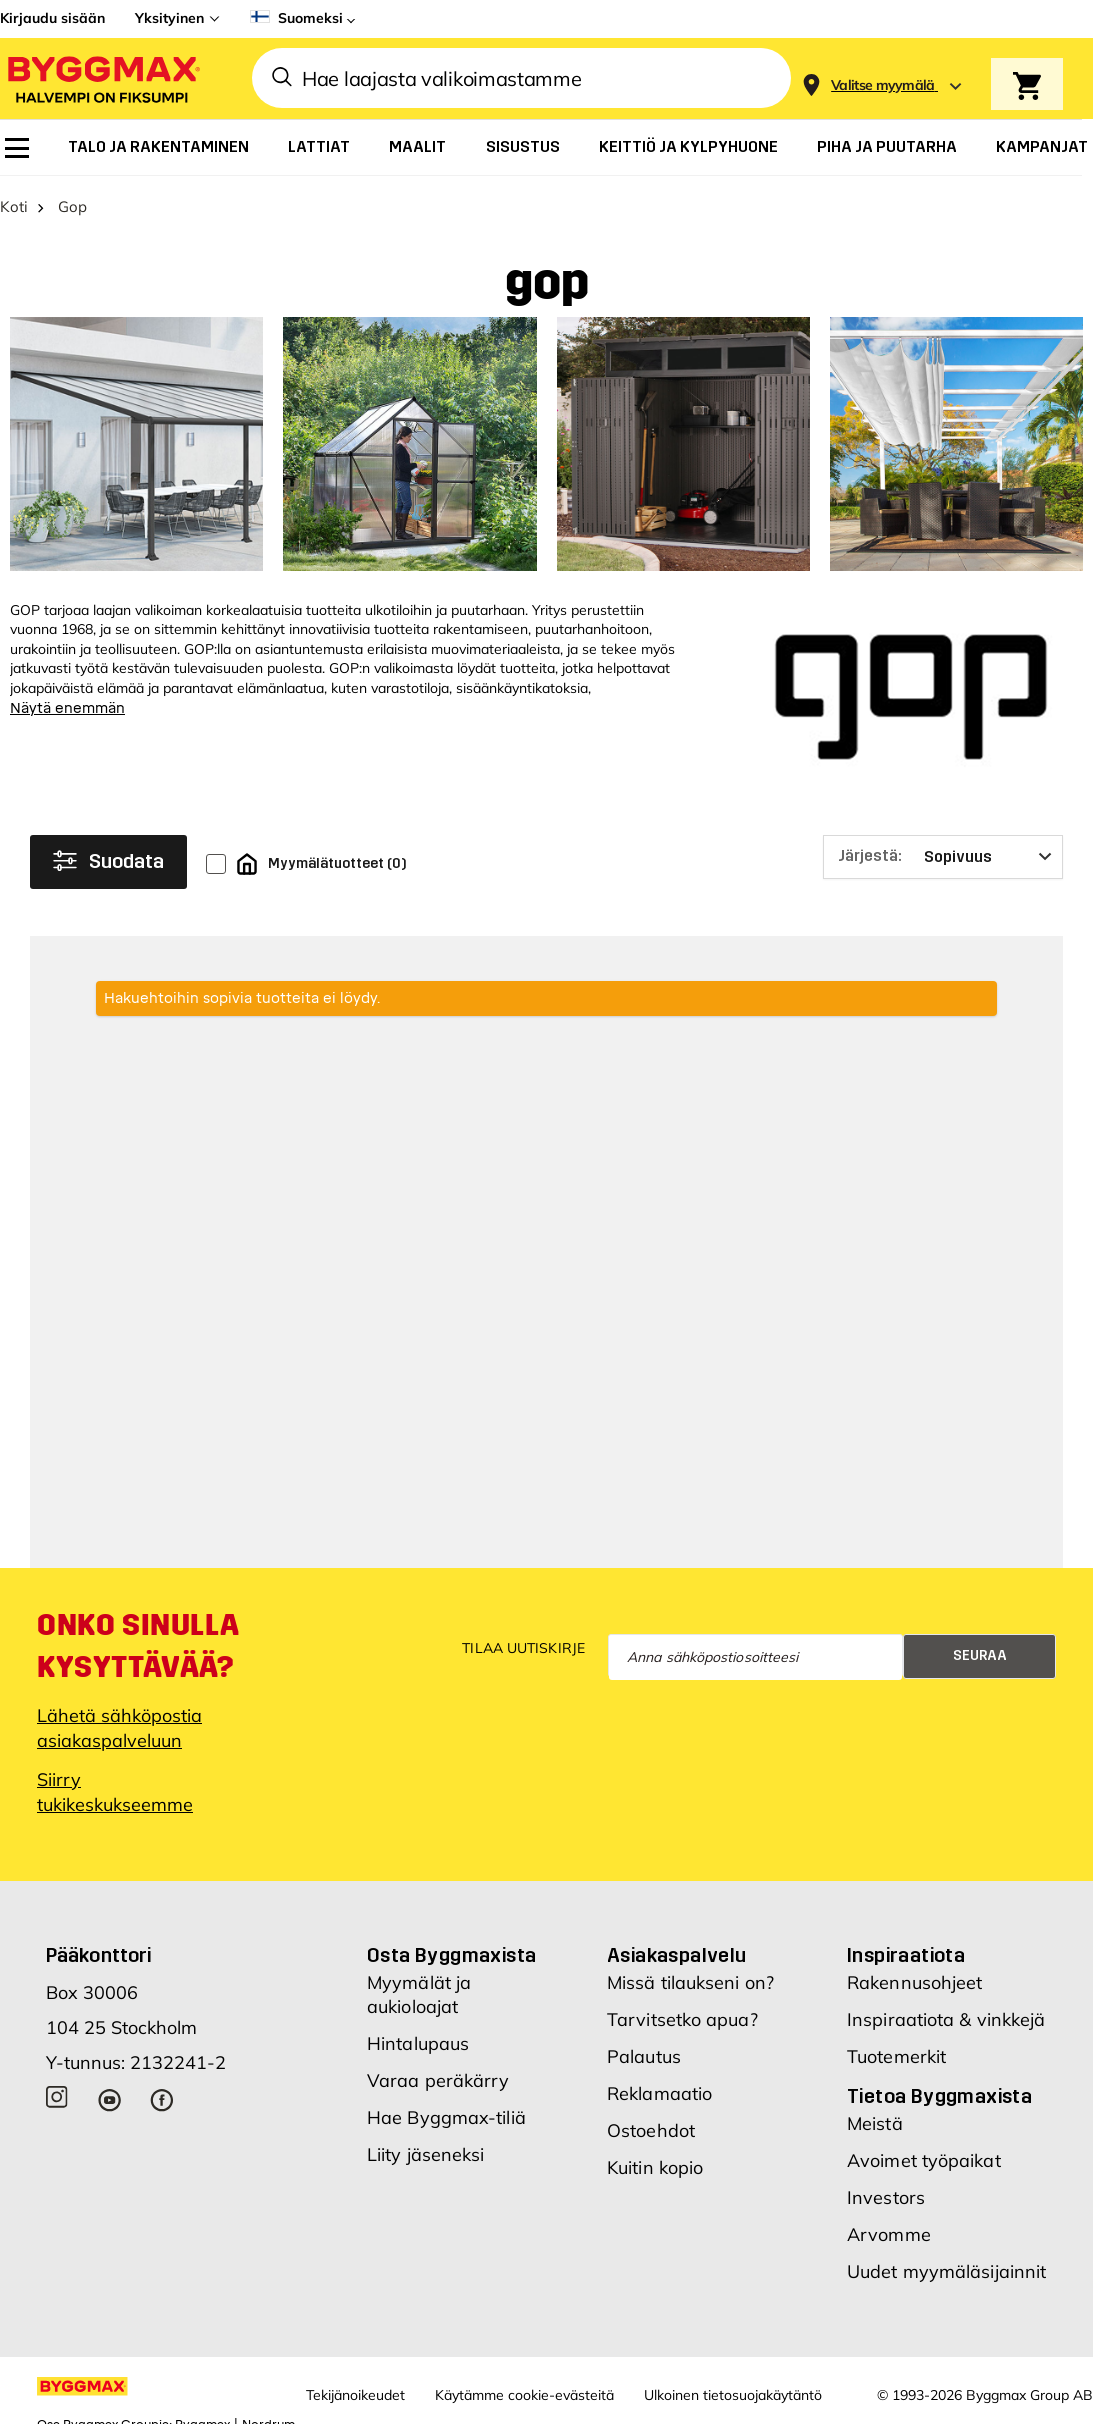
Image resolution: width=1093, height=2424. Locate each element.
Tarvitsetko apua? (682, 2019)
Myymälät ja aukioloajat (419, 1994)
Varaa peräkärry (438, 2080)
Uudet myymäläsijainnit (946, 2271)
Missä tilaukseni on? (690, 1982)
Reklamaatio (659, 2093)
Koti (14, 206)
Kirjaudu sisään (52, 18)
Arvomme (889, 2234)
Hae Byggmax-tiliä (446, 2117)
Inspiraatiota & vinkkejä (946, 2019)
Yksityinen (169, 18)
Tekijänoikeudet (355, 2395)
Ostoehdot (651, 2130)
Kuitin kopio (655, 2167)
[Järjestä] (943, 857)
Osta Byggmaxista (451, 1955)
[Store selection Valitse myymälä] (883, 85)
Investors (886, 2197)
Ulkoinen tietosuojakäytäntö (733, 2395)
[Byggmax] (102, 78)
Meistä (875, 2123)
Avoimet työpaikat (924, 2160)
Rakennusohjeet (914, 1982)
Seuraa (980, 1655)
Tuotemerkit (896, 2056)
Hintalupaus (418, 2043)
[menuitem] (17, 148)
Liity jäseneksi (426, 2154)
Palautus (644, 2056)
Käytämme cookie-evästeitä (524, 2395)
